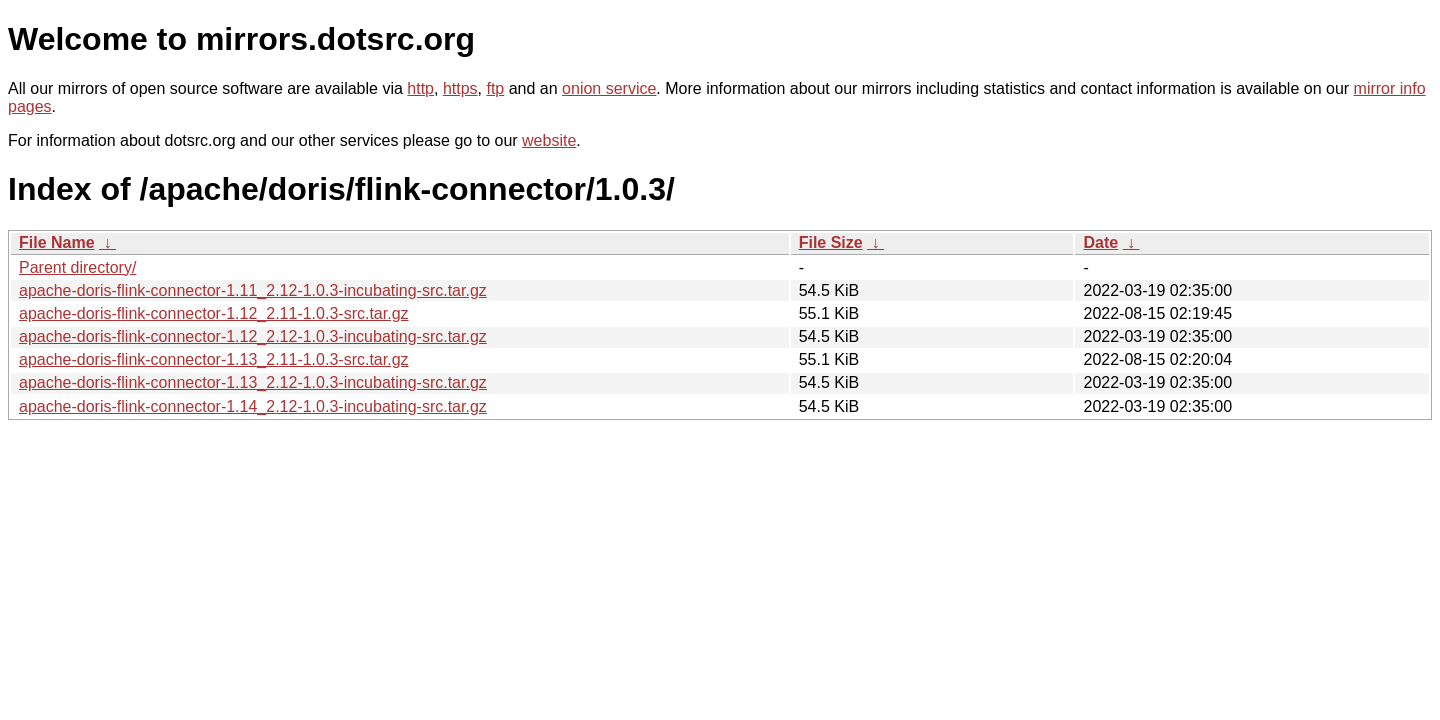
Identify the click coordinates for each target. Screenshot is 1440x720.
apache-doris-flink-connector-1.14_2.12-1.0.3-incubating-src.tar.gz (253, 406)
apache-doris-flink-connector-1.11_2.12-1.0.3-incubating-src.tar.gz (253, 290)
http (420, 88)
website (549, 140)
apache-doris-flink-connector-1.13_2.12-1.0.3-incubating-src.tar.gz (253, 382)
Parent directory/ (77, 267)
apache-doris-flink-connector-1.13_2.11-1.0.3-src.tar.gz (214, 359)
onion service (609, 88)
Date (1100, 242)
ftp (495, 88)
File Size (831, 242)
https (460, 88)
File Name (57, 242)
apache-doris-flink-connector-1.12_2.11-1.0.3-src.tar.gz (214, 313)
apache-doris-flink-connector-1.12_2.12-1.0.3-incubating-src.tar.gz (253, 336)
